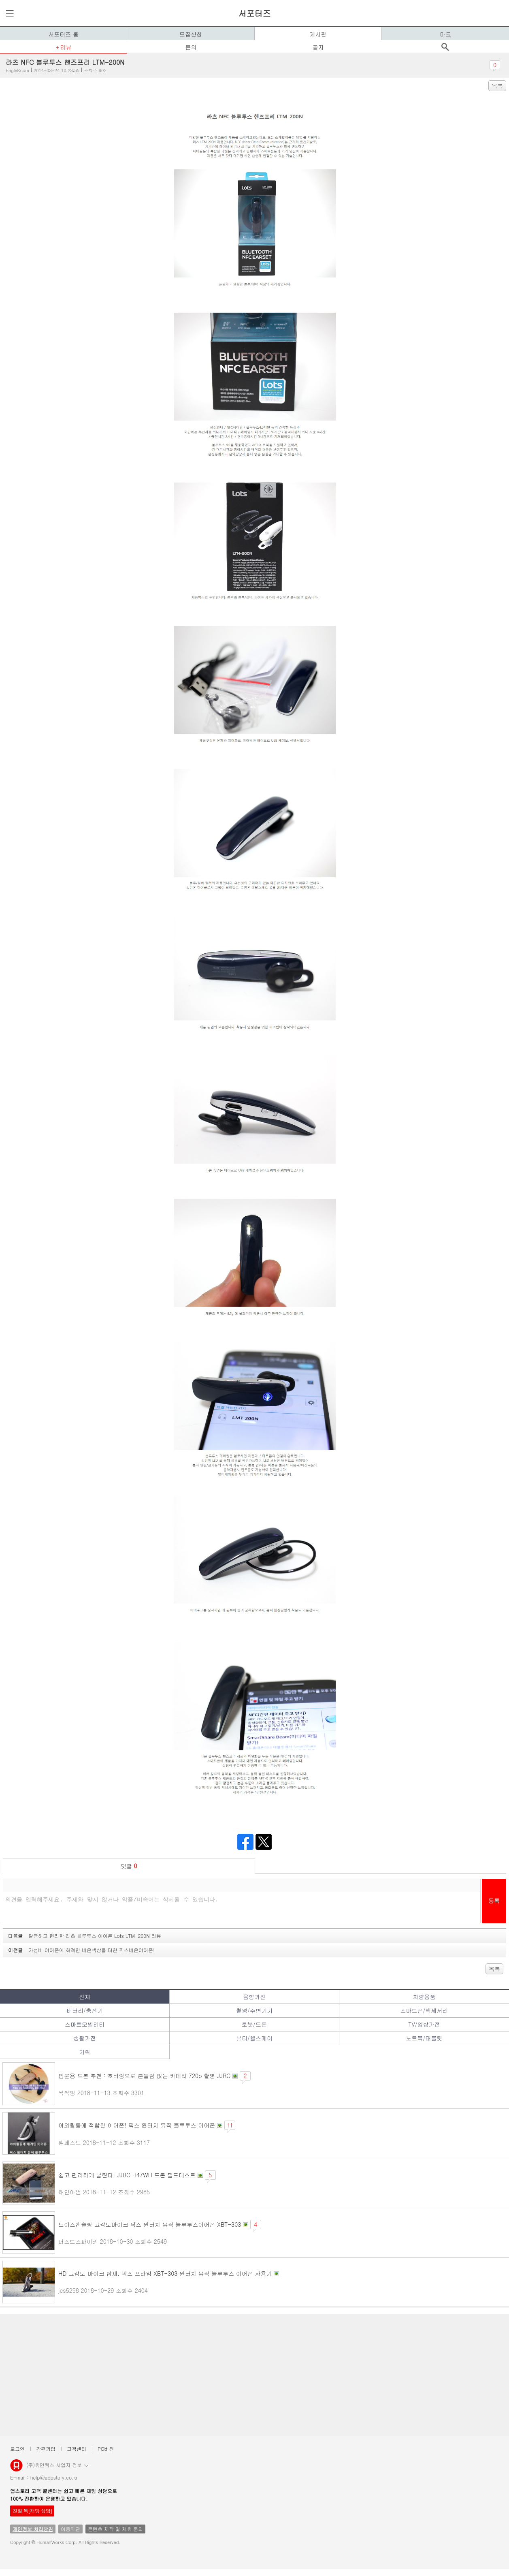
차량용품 (424, 1997)
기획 (84, 2052)
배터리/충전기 (84, 2010)
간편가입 (45, 2448)
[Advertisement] (247, 2375)
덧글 (129, 1866)
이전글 (81, 1949)
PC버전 (106, 2448)
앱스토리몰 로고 (16, 2469)
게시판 (317, 34)
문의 (190, 47)
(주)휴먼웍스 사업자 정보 (57, 2464)
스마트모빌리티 (84, 2024)
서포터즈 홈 (63, 34)
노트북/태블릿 (424, 2038)
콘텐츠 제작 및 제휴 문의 (115, 2528)
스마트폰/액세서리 (424, 2010)
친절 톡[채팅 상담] (32, 2511)
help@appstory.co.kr (53, 2477)
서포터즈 (255, 13)
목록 (497, 85)
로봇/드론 (254, 2024)
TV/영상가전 (424, 2024)
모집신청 (190, 34)
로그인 (17, 2448)
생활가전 (84, 2038)
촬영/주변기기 (254, 2010)
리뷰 (66, 47)
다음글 (84, 1935)
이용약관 (70, 2528)
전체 (84, 1997)
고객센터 (76, 2448)
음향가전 (254, 1997)
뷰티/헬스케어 (254, 2038)
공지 (318, 47)
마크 (445, 34)
